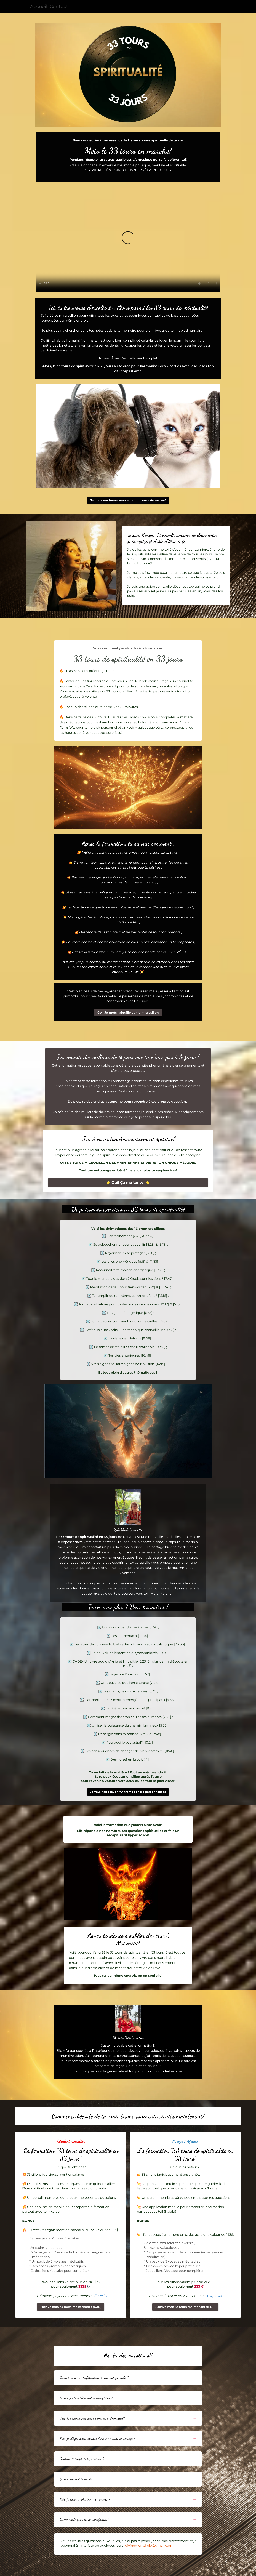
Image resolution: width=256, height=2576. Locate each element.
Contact (59, 6)
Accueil (38, 6)
